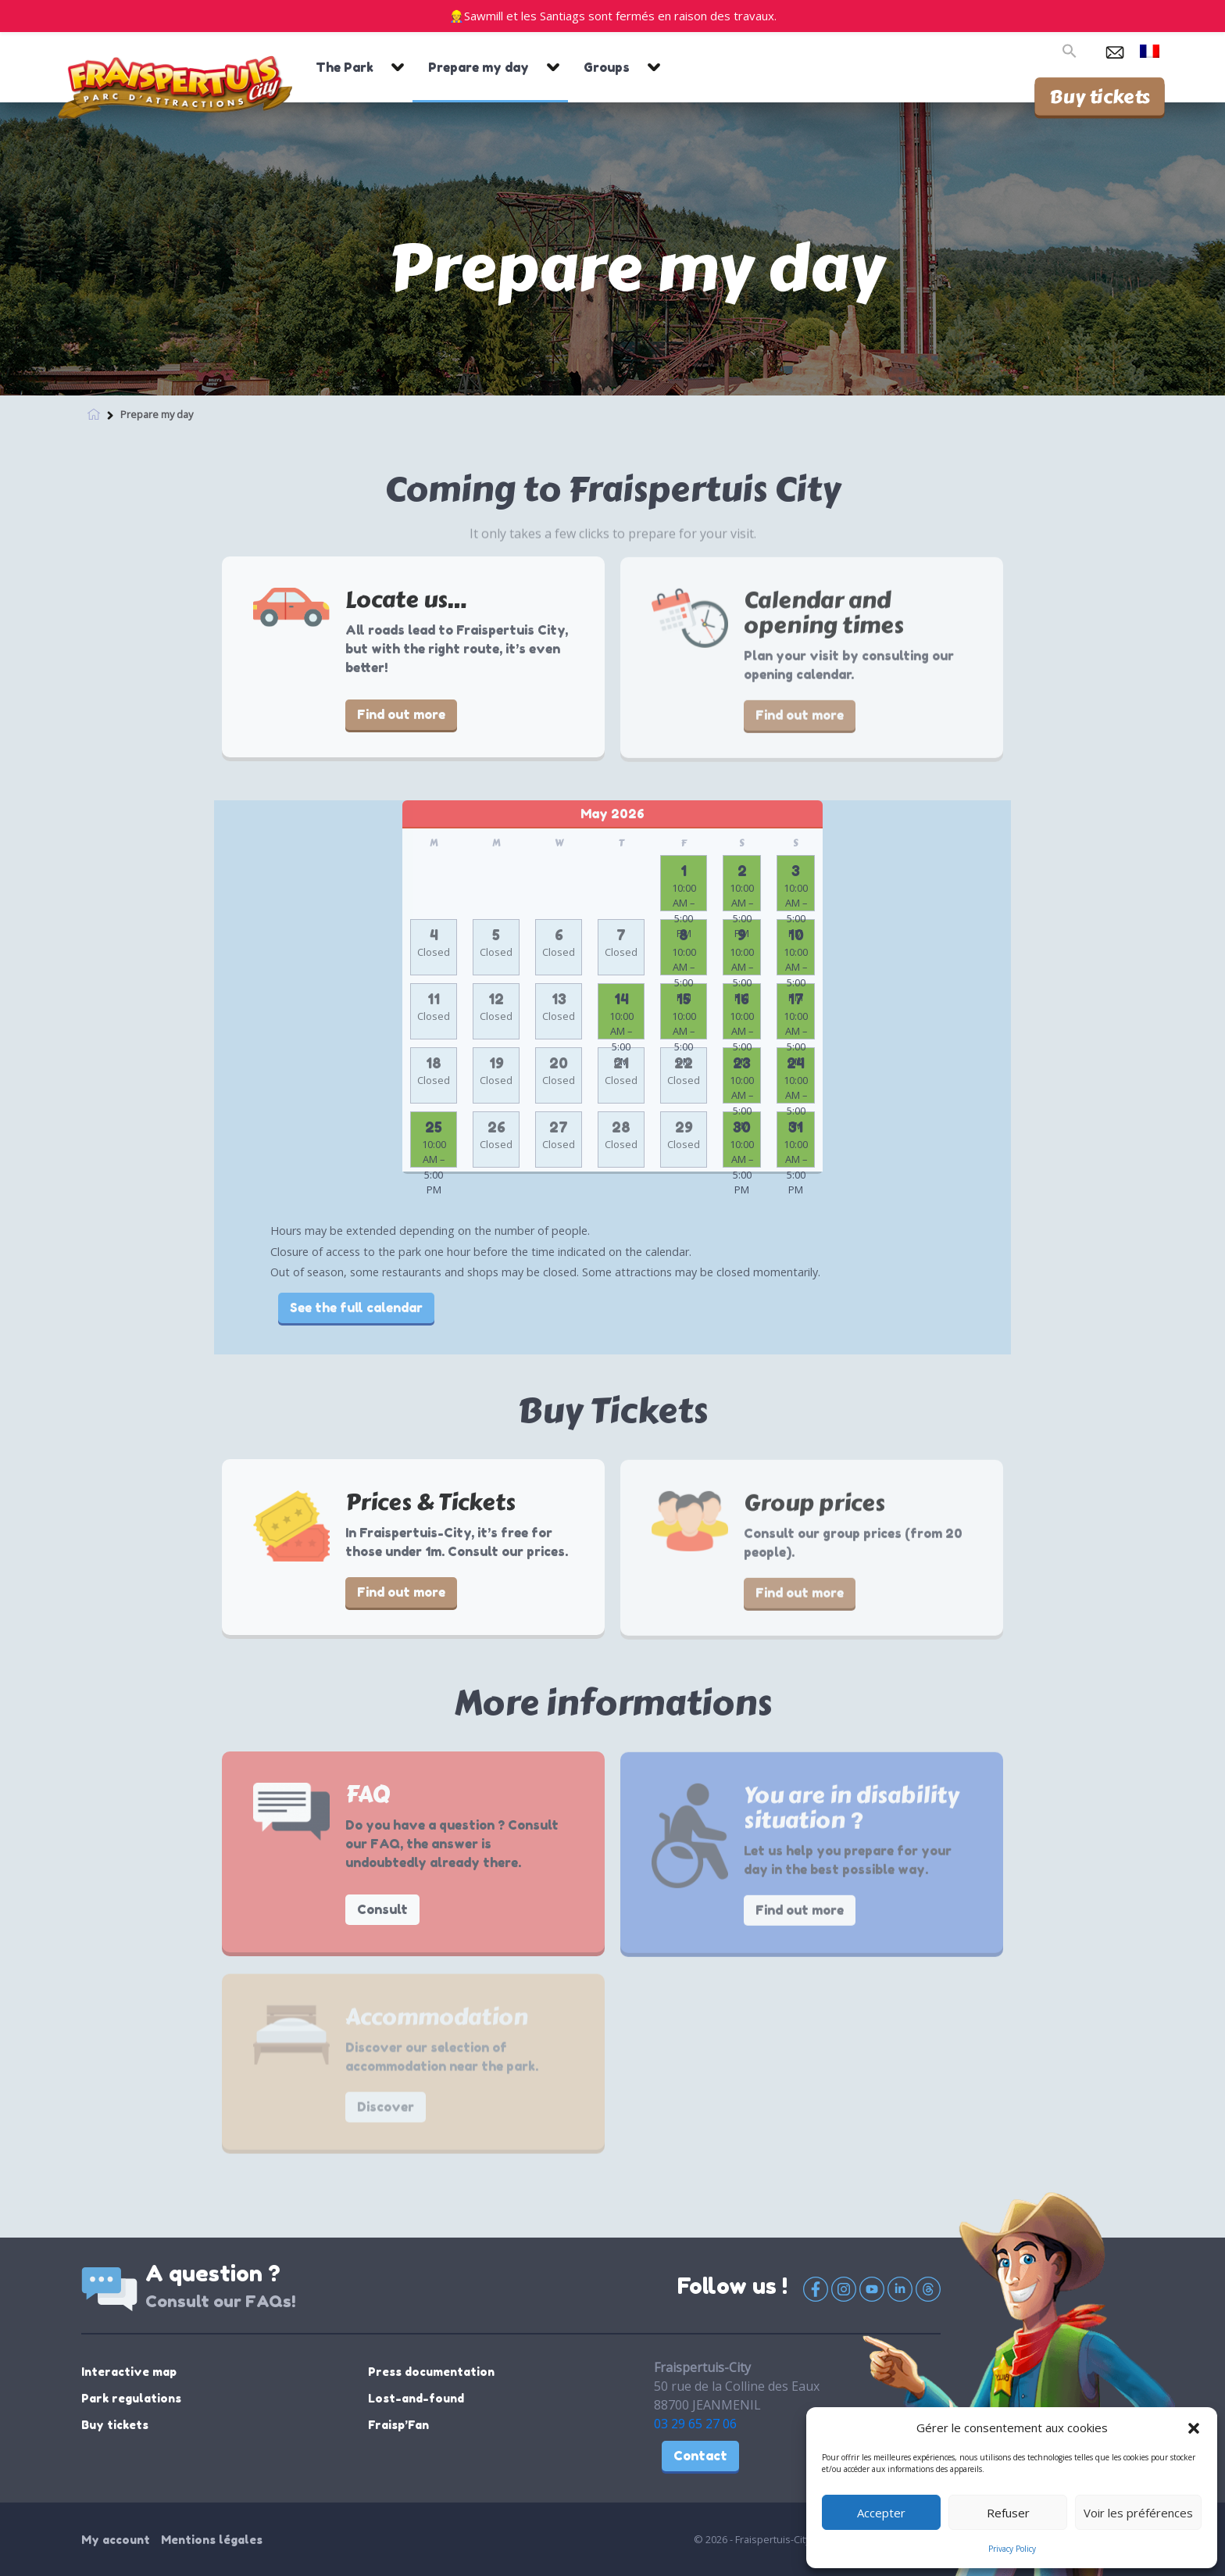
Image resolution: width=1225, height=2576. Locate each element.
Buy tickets (1099, 96)
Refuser (1008, 2513)
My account (115, 2539)
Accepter (881, 2513)
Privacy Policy (1012, 2548)
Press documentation (431, 2371)
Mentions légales (211, 2539)
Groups (607, 67)
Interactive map (129, 2371)
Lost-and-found (416, 2398)
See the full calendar (356, 1307)
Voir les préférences (1138, 2513)
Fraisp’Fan (398, 2424)
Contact (700, 2455)
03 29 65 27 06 (695, 2423)
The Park (344, 67)
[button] (1194, 2427)
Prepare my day (478, 67)
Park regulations (131, 2398)
